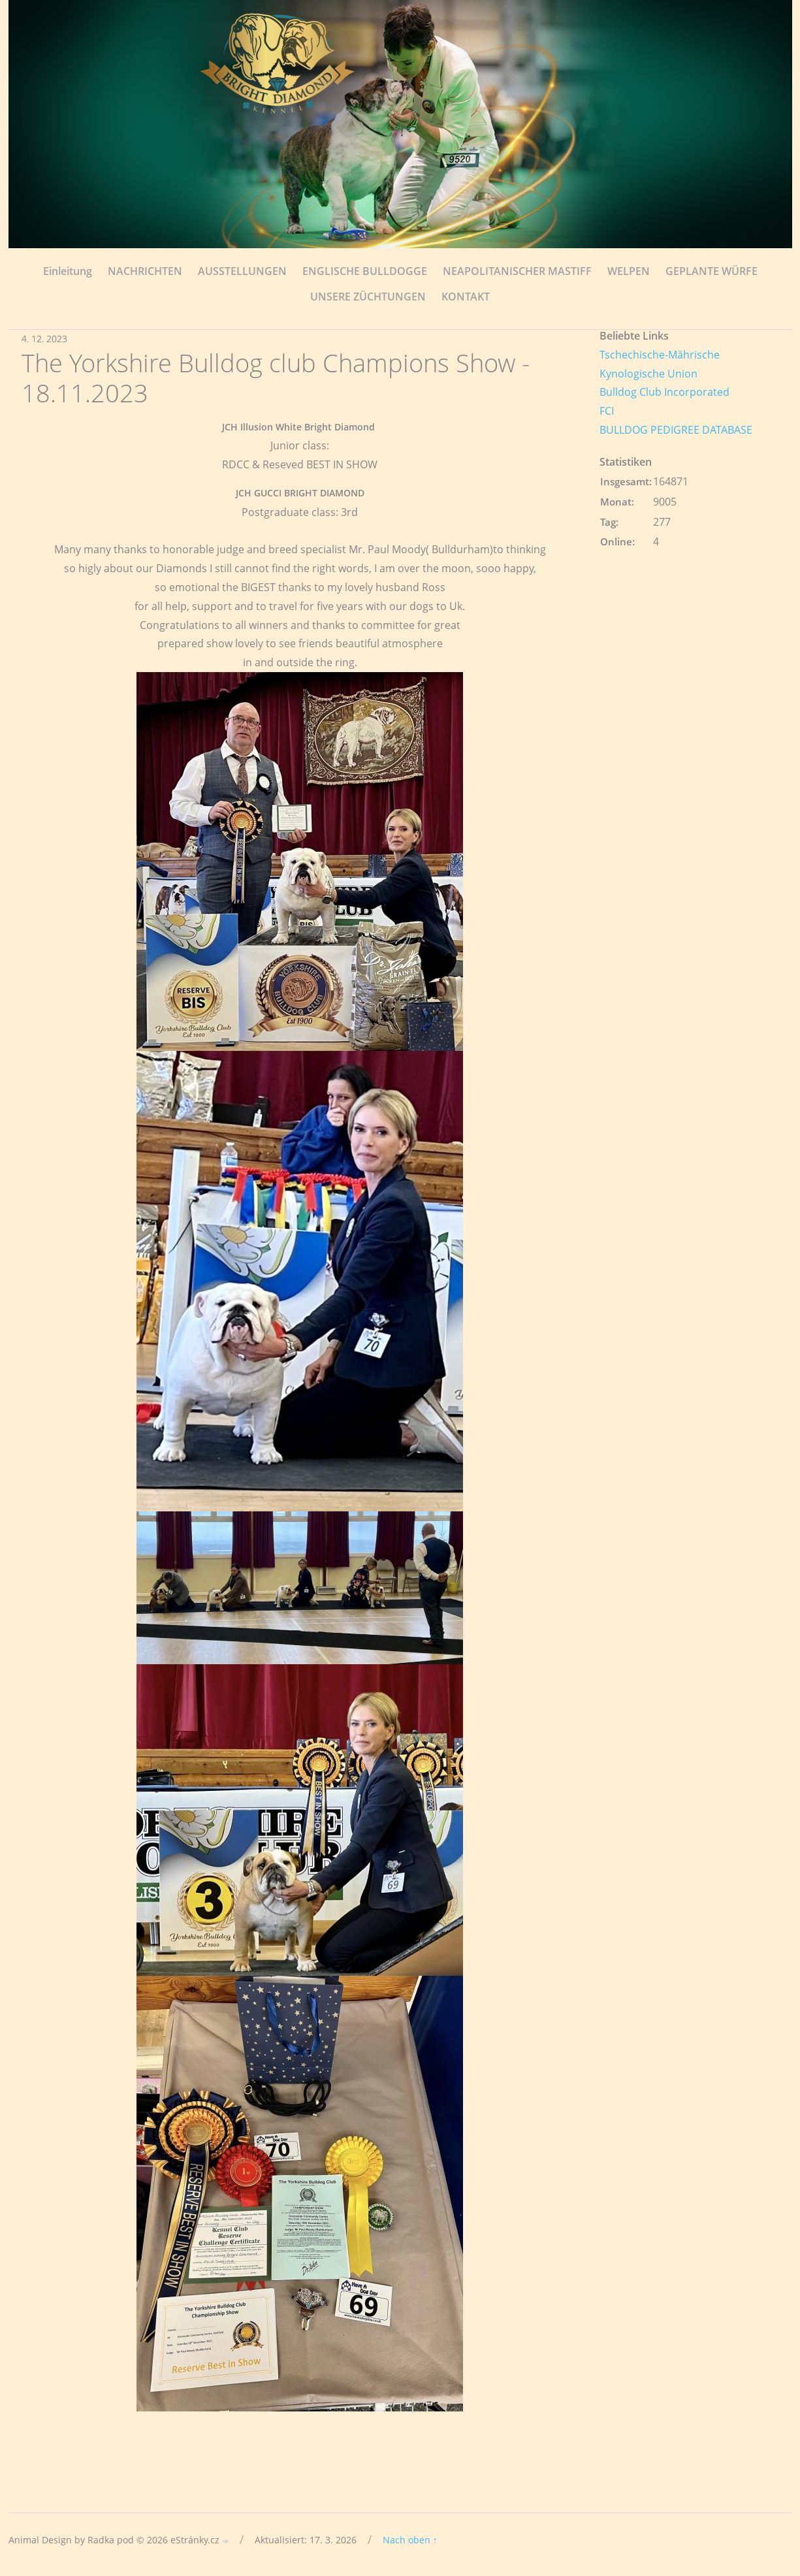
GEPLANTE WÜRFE (711, 271)
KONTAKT (465, 296)
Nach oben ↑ (410, 2540)
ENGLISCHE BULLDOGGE (364, 271)
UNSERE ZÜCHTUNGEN (368, 296)
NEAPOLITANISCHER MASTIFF (517, 271)
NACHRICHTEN (145, 271)
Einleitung (67, 271)
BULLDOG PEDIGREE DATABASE (676, 430)
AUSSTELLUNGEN (242, 271)
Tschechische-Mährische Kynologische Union (660, 364)
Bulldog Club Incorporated (664, 392)
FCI (607, 411)
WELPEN (628, 271)
